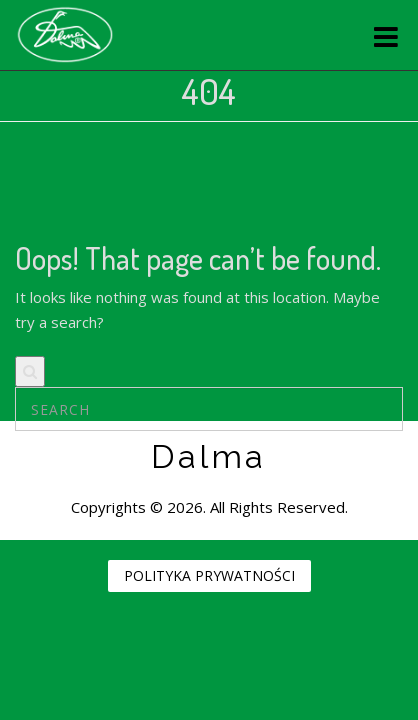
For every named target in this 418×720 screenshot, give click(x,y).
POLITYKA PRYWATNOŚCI (209, 575)
